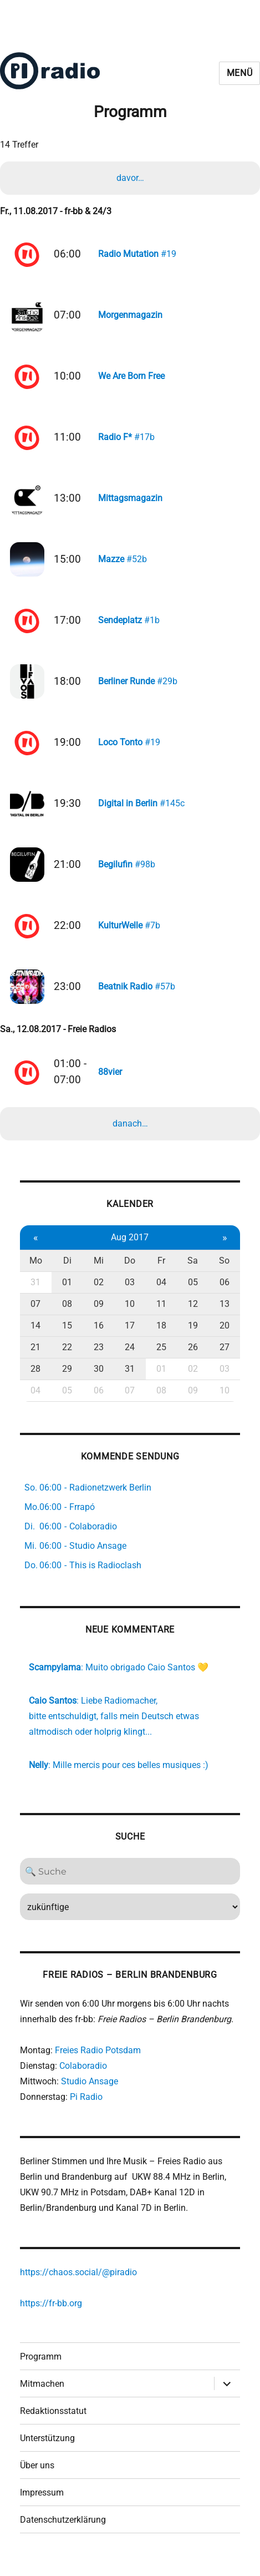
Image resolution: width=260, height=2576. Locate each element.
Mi (99, 1272)
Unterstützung (47, 2449)
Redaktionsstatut (53, 2422)
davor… (130, 178)
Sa (192, 1272)
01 (67, 1294)
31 (35, 1294)
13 (225, 1315)
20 (225, 1337)
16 (99, 1337)
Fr (161, 1272)
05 (193, 1294)
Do (129, 1272)
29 (67, 1380)
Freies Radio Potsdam (98, 2062)
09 (99, 1315)
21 (35, 1358)
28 (35, 1380)
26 (193, 1358)
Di (67, 1272)
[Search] (130, 1883)
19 (193, 1337)
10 (130, 1315)
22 (67, 1358)
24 (130, 1358)
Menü (240, 73)
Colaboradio (83, 2077)
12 (193, 1315)
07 (35, 1315)
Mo (35, 1272)
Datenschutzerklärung (63, 2531)
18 (161, 1337)
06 (225, 1294)
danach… (130, 1135)
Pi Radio (86, 2108)
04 (161, 1294)
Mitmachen (42, 2395)
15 (67, 1337)
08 (67, 1315)
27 (225, 1358)
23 (99, 1358)
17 (130, 1337)
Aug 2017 (130, 1249)
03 (130, 1294)
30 (99, 1380)
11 (161, 1315)
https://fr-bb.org (51, 2315)
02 (99, 1294)
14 (35, 1337)
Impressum (42, 2504)
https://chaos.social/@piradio (78, 2284)
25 (161, 1358)
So (224, 1272)
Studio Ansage (89, 2093)
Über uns (37, 2477)
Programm (41, 2368)
